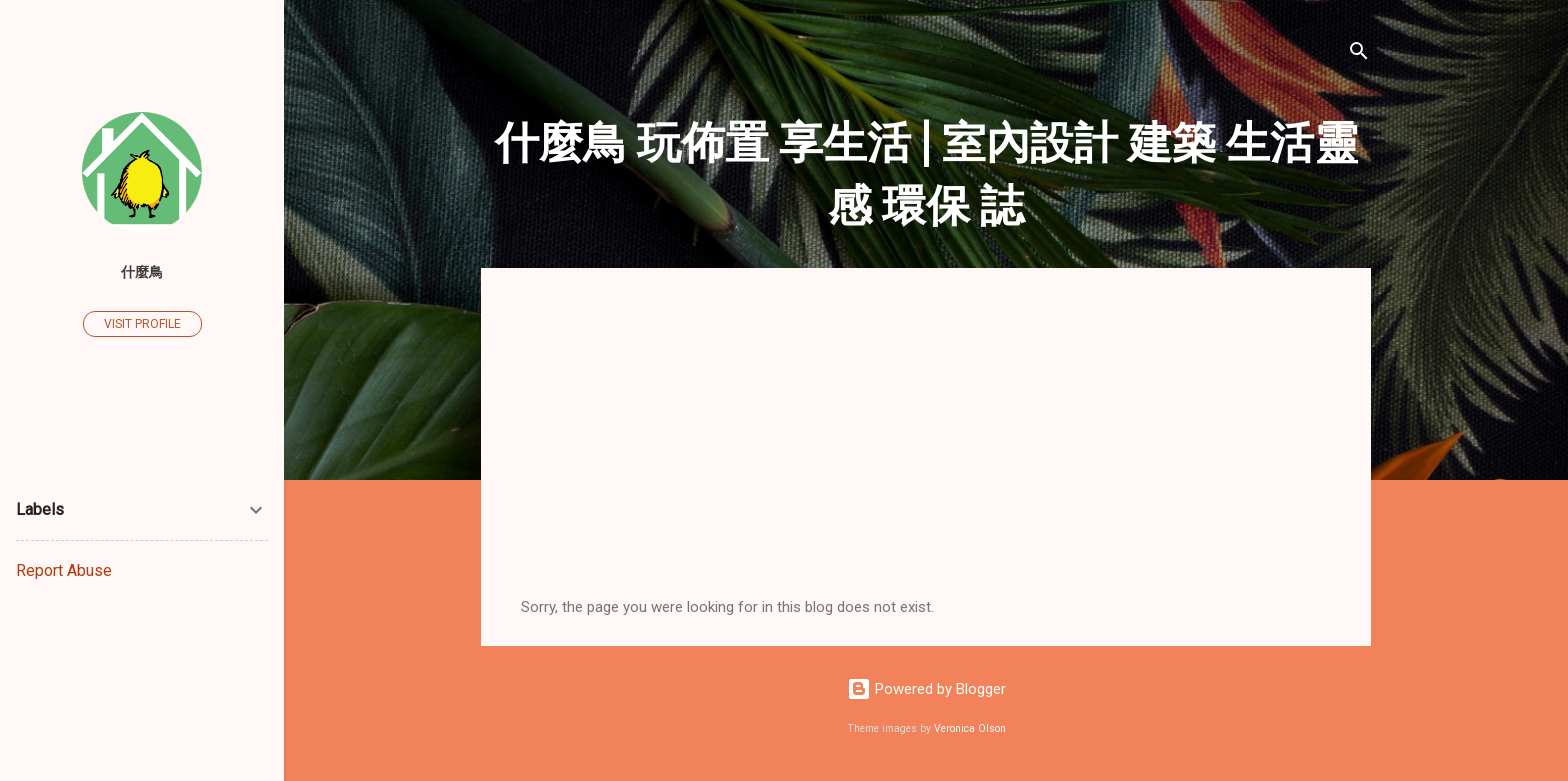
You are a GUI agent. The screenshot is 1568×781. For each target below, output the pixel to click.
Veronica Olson (970, 728)
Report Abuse (64, 570)
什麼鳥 (142, 272)
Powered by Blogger (926, 689)
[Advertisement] (926, 448)
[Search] (1359, 54)
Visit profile (142, 324)
